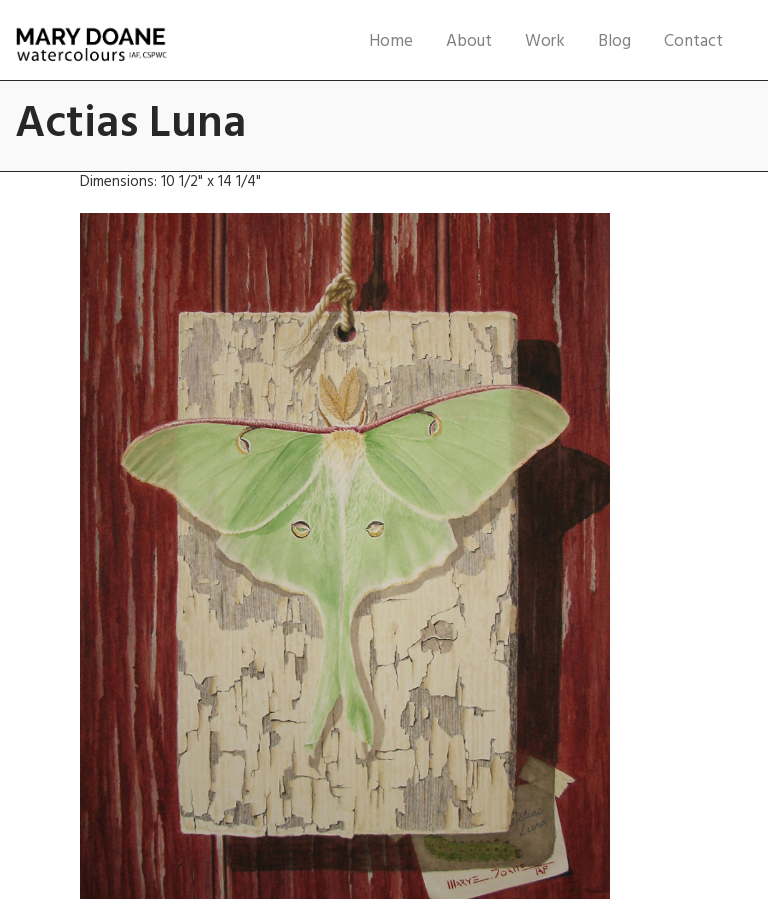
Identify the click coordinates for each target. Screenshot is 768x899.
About (469, 41)
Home (391, 41)
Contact (693, 41)
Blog (614, 41)
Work (545, 41)
